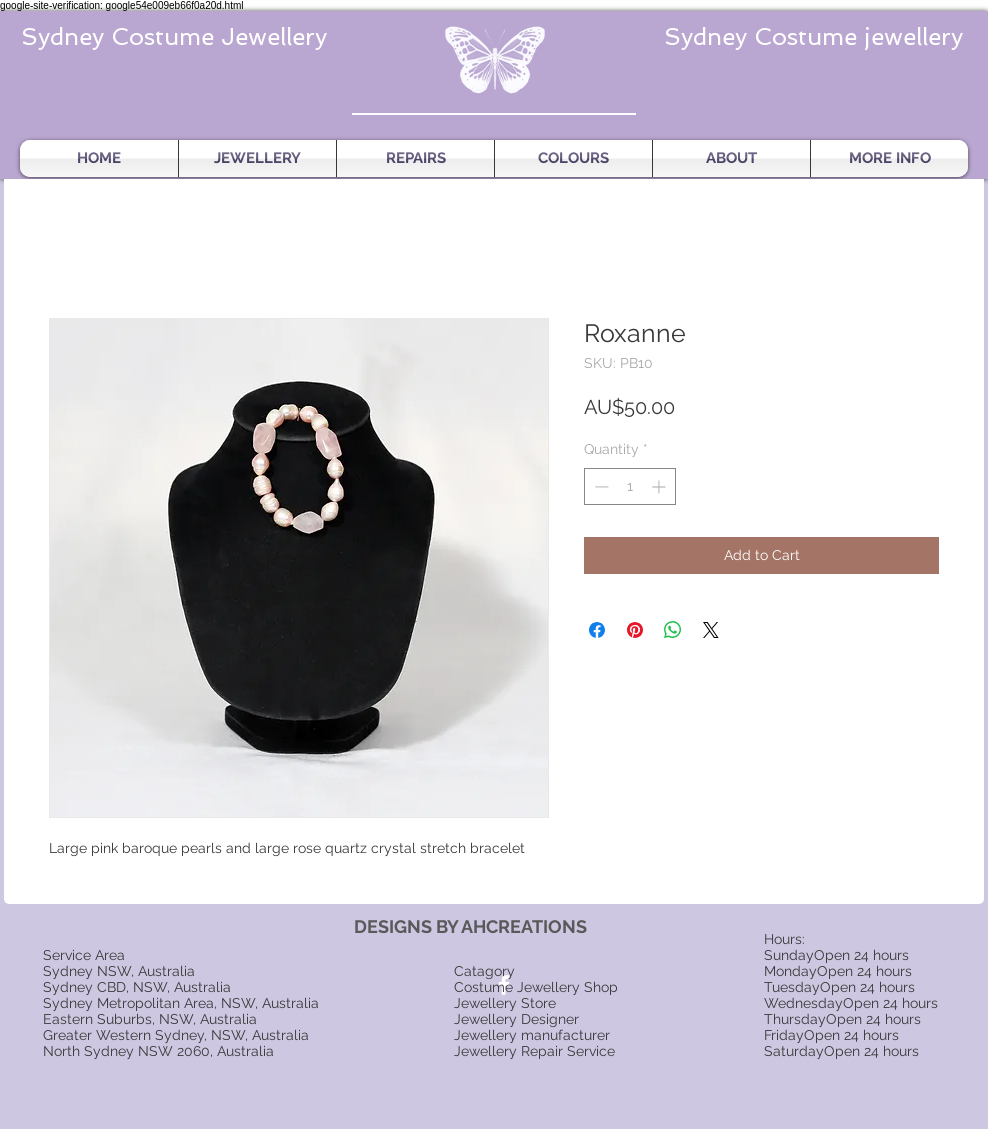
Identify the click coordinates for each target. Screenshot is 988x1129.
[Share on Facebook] (597, 630)
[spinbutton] (630, 486)
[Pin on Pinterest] (635, 630)
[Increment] (660, 486)
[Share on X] (711, 630)
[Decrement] (599, 486)
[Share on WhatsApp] (673, 630)
